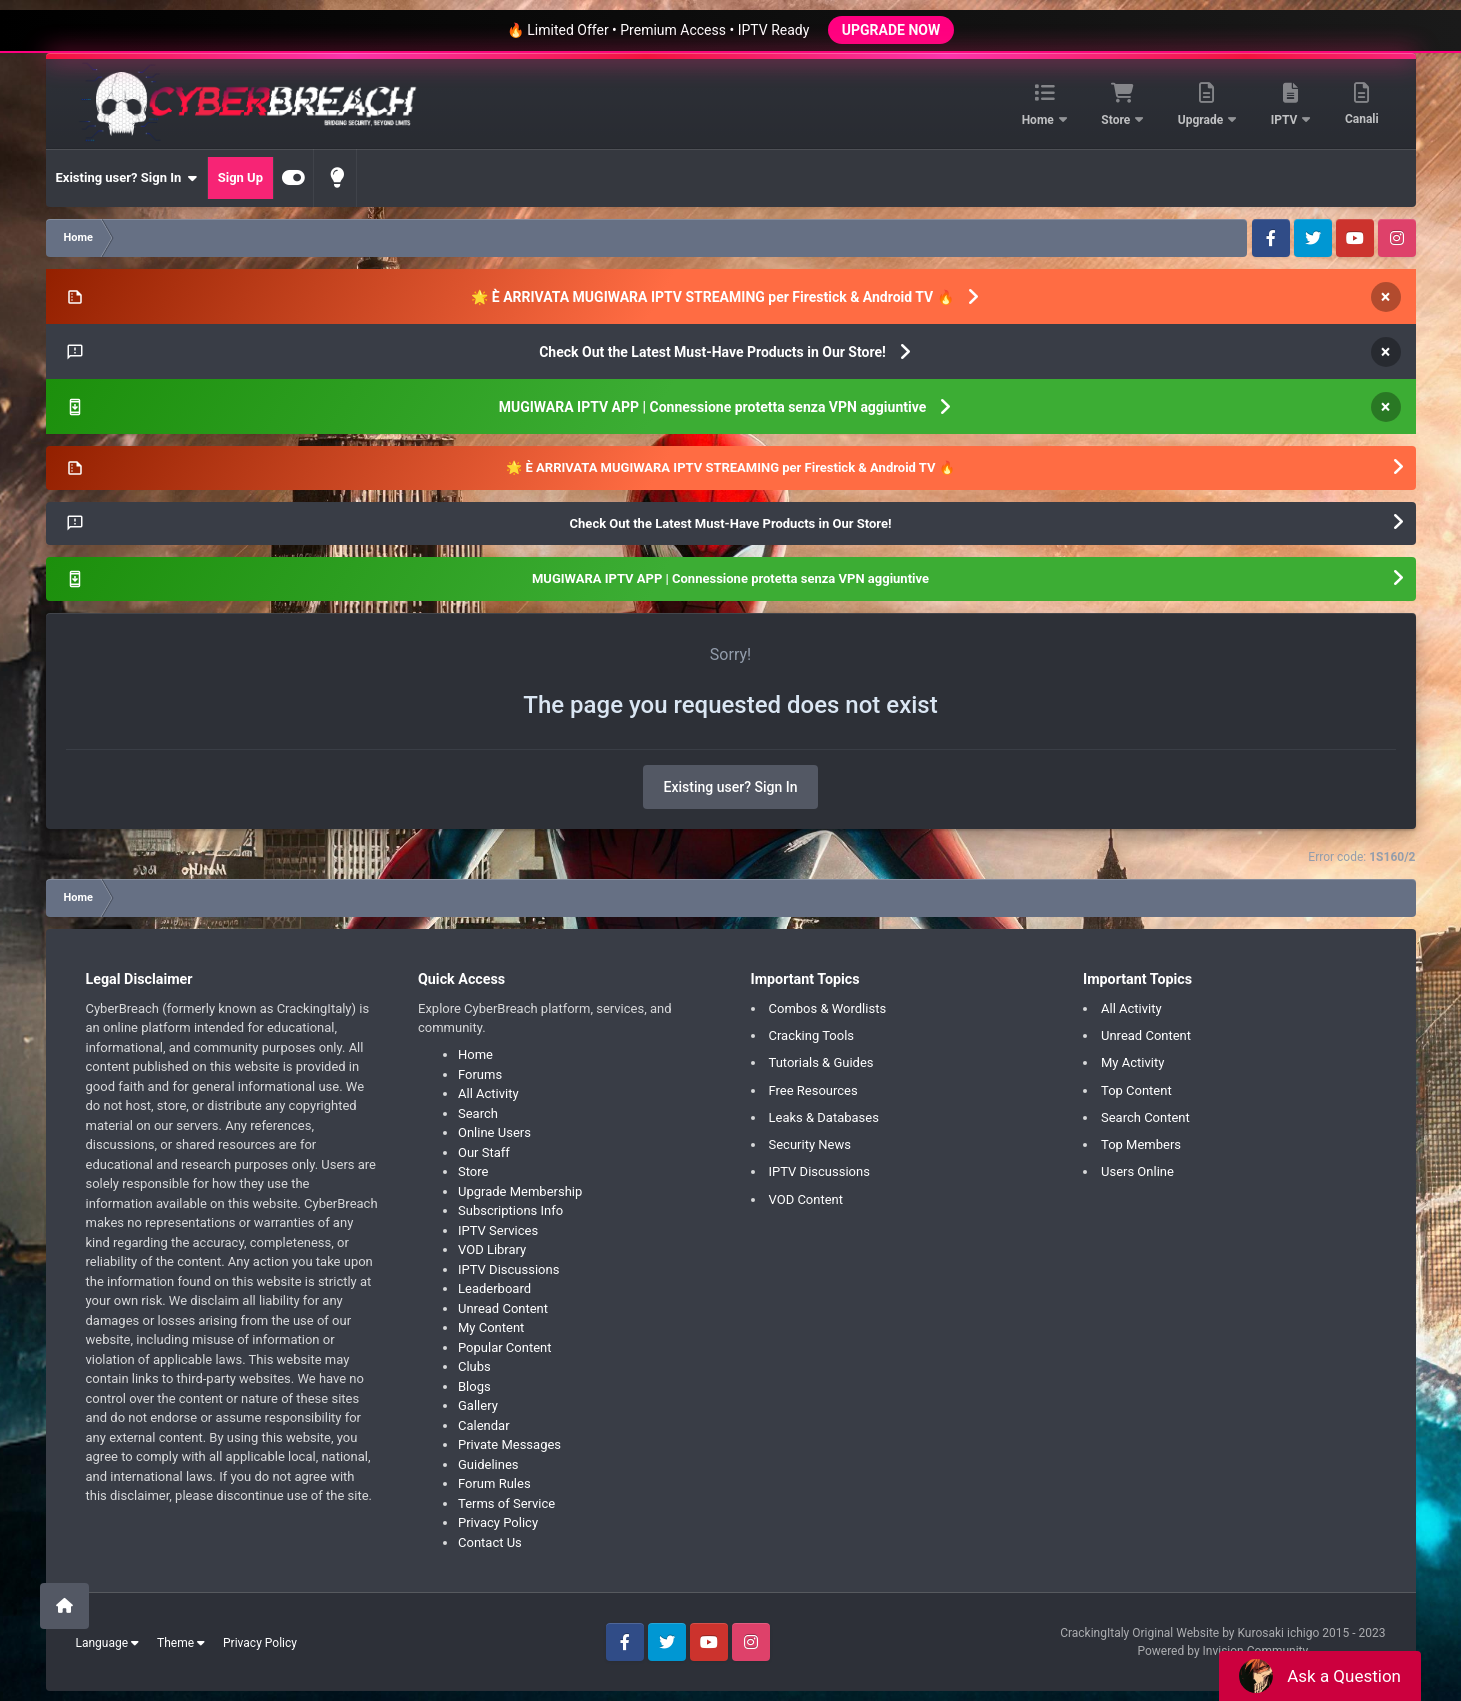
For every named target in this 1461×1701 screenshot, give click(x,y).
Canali (1362, 119)
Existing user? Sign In (126, 178)
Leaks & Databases (824, 1117)
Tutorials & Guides (821, 1062)
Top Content (1136, 1090)
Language (108, 1643)
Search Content (1145, 1117)
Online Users (494, 1132)
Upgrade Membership (520, 1191)
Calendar (484, 1425)
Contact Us (490, 1542)
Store (1117, 120)
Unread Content (503, 1308)
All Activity (488, 1093)
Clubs (474, 1366)
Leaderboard (494, 1288)
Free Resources (813, 1090)
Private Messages (509, 1444)
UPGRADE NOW (891, 30)
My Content (491, 1327)
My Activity (1132, 1062)
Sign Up (240, 177)
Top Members (1141, 1144)
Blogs (474, 1386)
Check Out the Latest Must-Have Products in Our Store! (712, 352)
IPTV (1286, 120)
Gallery (478, 1405)
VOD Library (492, 1249)
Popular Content (505, 1347)
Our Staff (484, 1152)
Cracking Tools (812, 1035)
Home (1039, 120)
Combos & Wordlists (828, 1008)
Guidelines (488, 1464)
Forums (480, 1074)
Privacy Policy (498, 1522)
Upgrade (1202, 120)
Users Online (1137, 1171)
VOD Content (806, 1199)
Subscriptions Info (510, 1210)
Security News (810, 1144)
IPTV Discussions (508, 1269)
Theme (181, 1643)
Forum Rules (494, 1483)
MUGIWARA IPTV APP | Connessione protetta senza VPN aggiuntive (713, 407)
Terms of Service (506, 1503)
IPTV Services (498, 1230)
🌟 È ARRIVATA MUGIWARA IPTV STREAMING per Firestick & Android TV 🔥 (712, 297)
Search (478, 1113)
